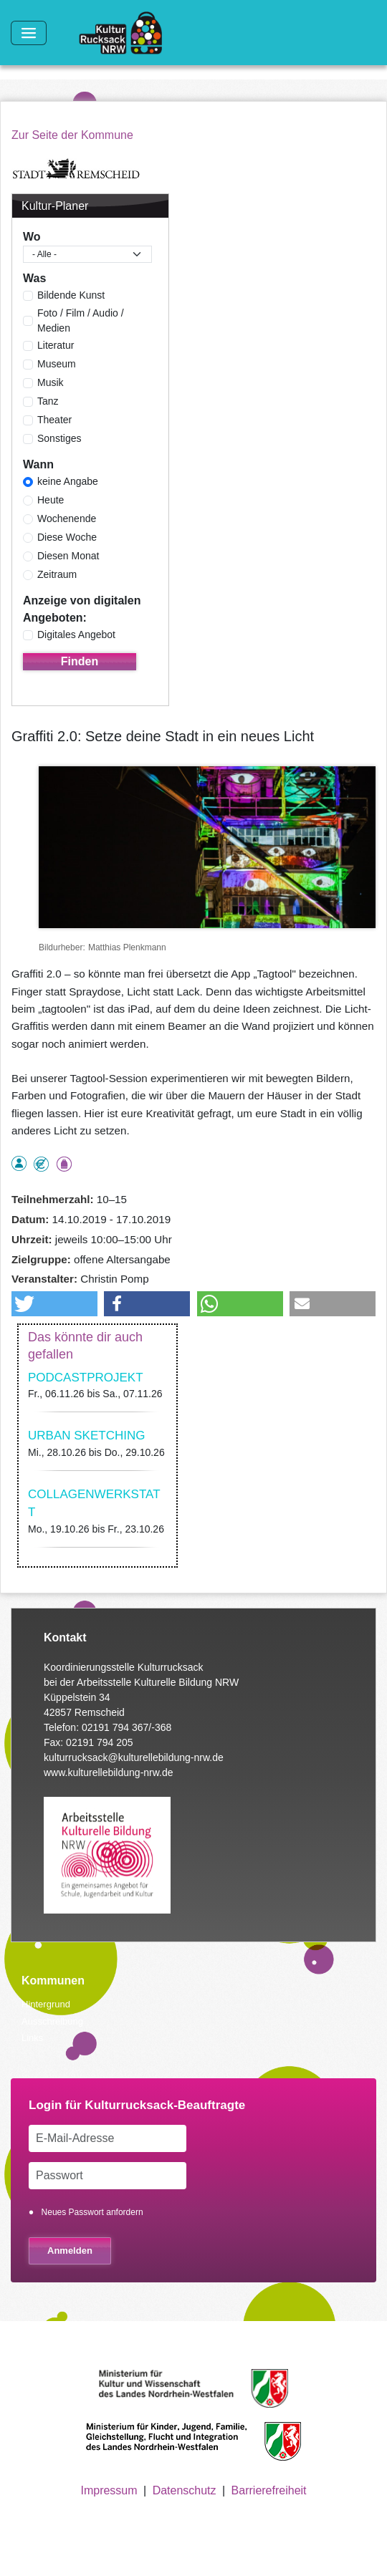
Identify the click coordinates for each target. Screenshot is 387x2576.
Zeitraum (57, 574)
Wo (32, 237)
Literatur (55, 345)
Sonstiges (59, 438)
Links (32, 2037)
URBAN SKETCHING (86, 1435)
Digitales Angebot (76, 634)
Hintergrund (46, 2004)
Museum (56, 364)
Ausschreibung (52, 2021)
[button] (54, 1303)
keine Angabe (67, 481)
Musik (50, 382)
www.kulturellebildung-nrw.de (108, 1772)
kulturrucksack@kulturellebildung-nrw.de (134, 1757)
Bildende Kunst (71, 295)
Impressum (108, 2490)
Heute (50, 500)
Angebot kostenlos (41, 1164)
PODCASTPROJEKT (85, 1377)
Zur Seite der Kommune (72, 135)
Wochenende (66, 518)
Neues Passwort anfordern (92, 2212)
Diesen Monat (68, 555)
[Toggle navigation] (29, 33)
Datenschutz (184, 2490)
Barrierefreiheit (269, 2490)
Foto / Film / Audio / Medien (80, 320)
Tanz (48, 401)
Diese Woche (67, 537)
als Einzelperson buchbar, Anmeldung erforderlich (19, 1163)
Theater (54, 419)
